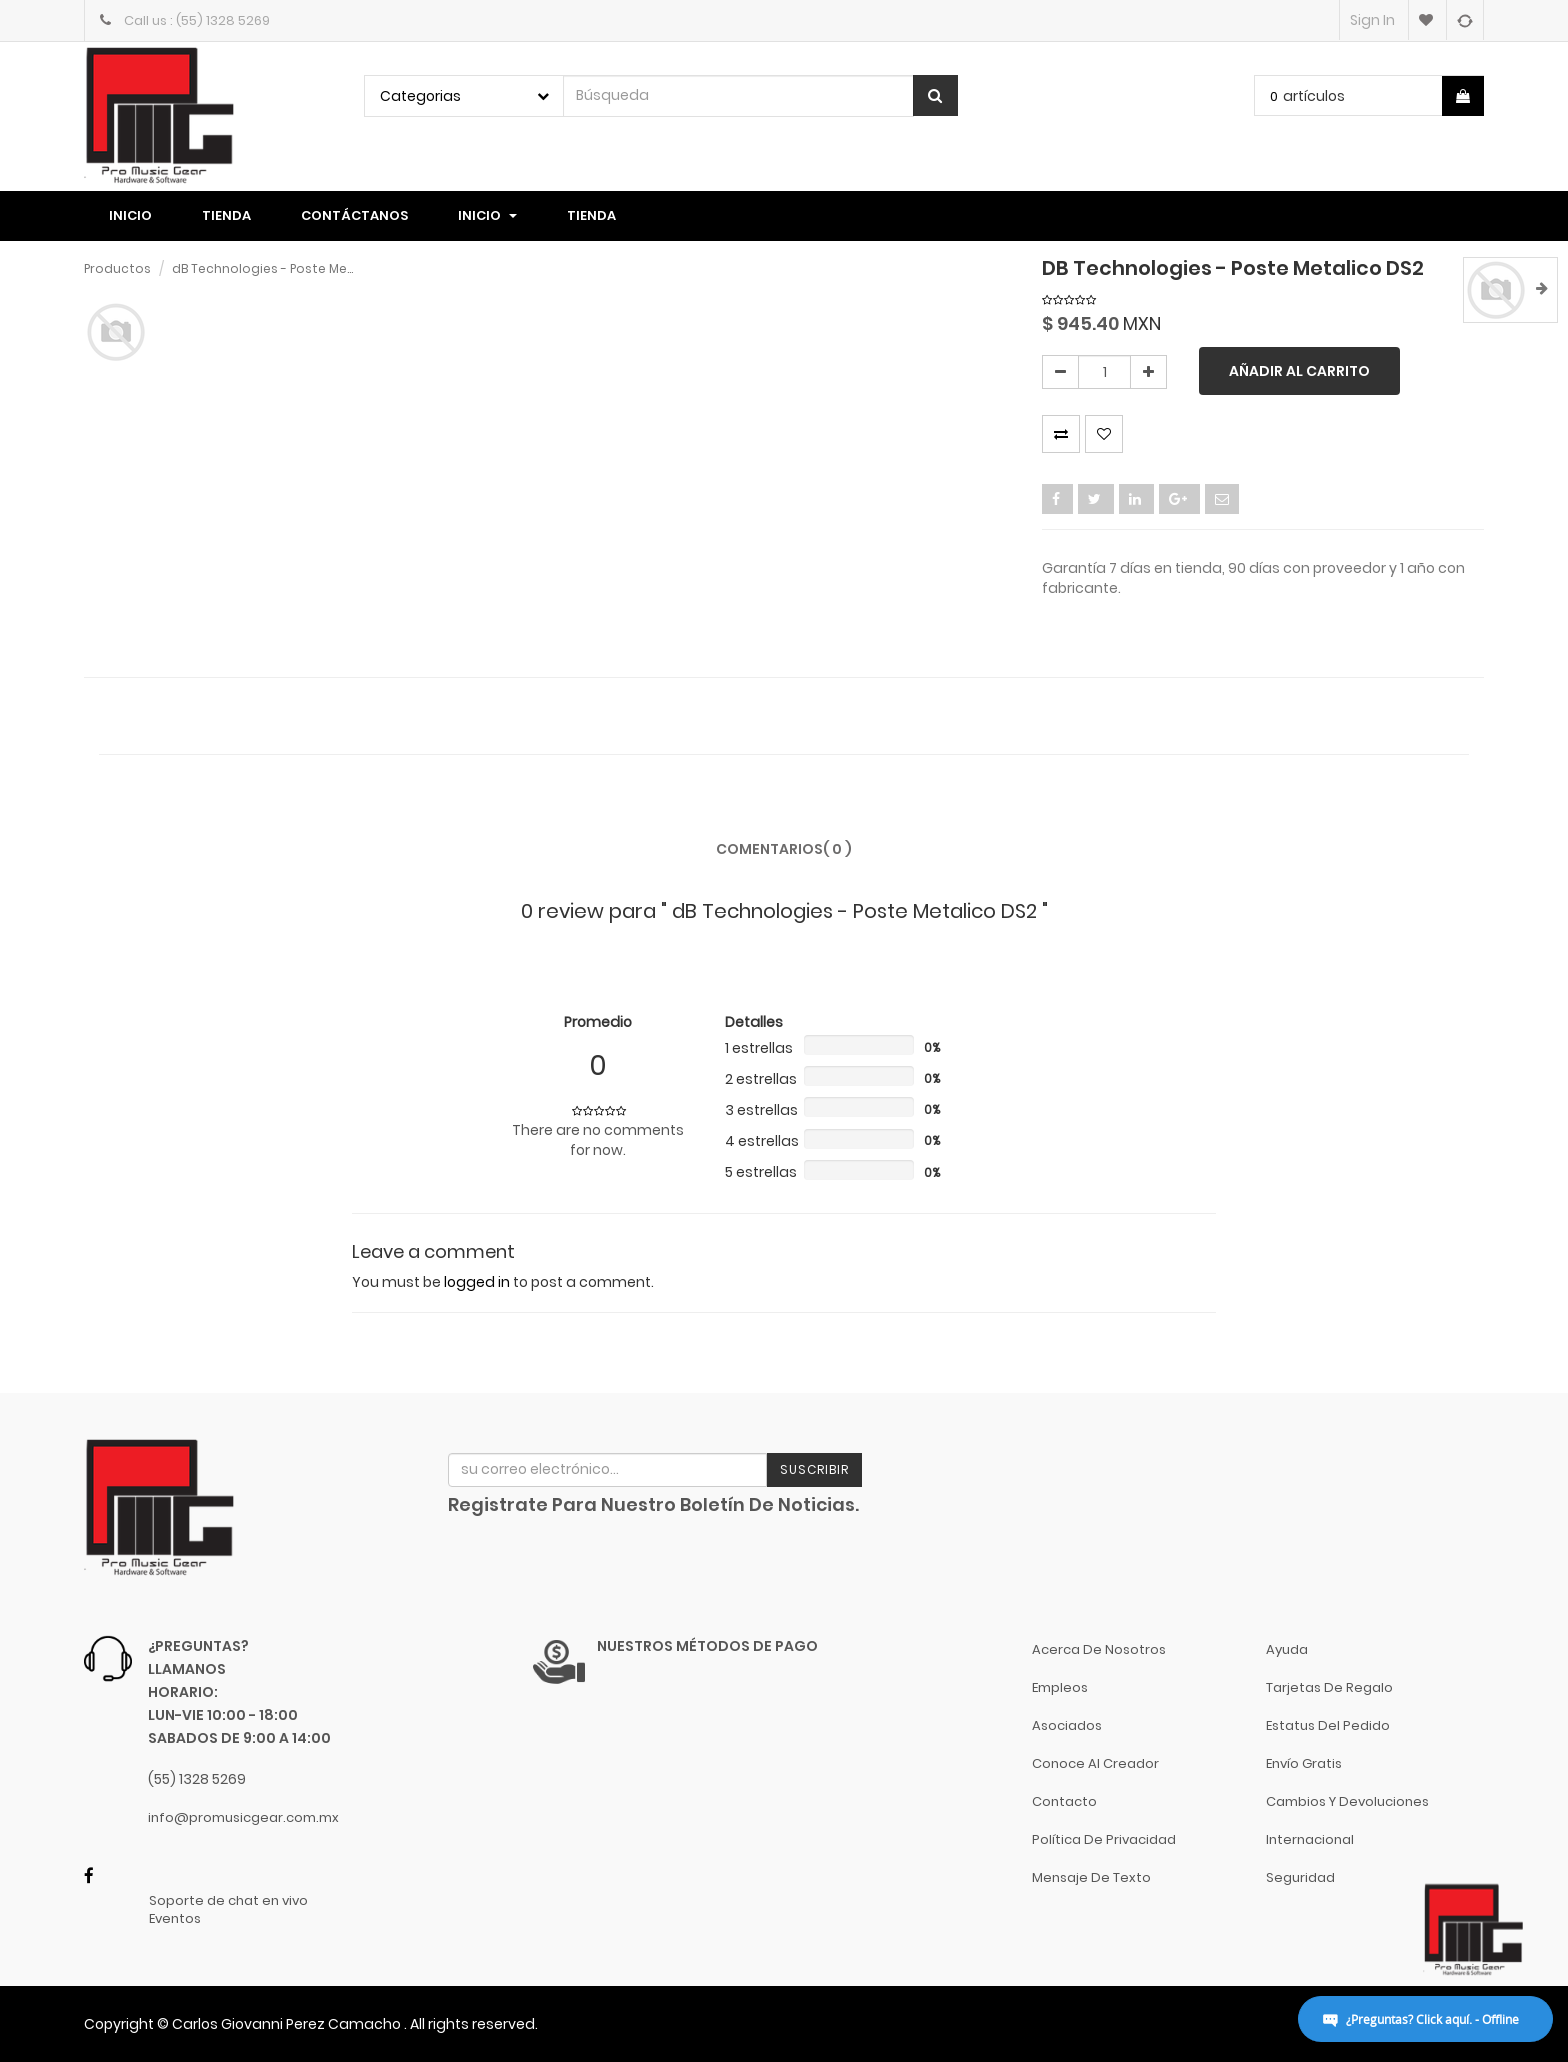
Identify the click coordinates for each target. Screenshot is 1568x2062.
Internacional (1310, 1839)
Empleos (1060, 1687)
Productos (117, 268)
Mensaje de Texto (1091, 1877)
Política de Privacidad (1104, 1839)
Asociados (1067, 1725)
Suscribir (814, 1469)
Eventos (175, 1919)
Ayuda (1287, 1649)
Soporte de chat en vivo (228, 1901)
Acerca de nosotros (1099, 1649)
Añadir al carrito (1299, 371)
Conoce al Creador (1095, 1763)
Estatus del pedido (1328, 1725)
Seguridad (1300, 1877)
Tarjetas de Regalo (1329, 1687)
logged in (477, 1282)
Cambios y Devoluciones (1347, 1801)
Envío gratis (1304, 1763)
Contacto (1064, 1801)
